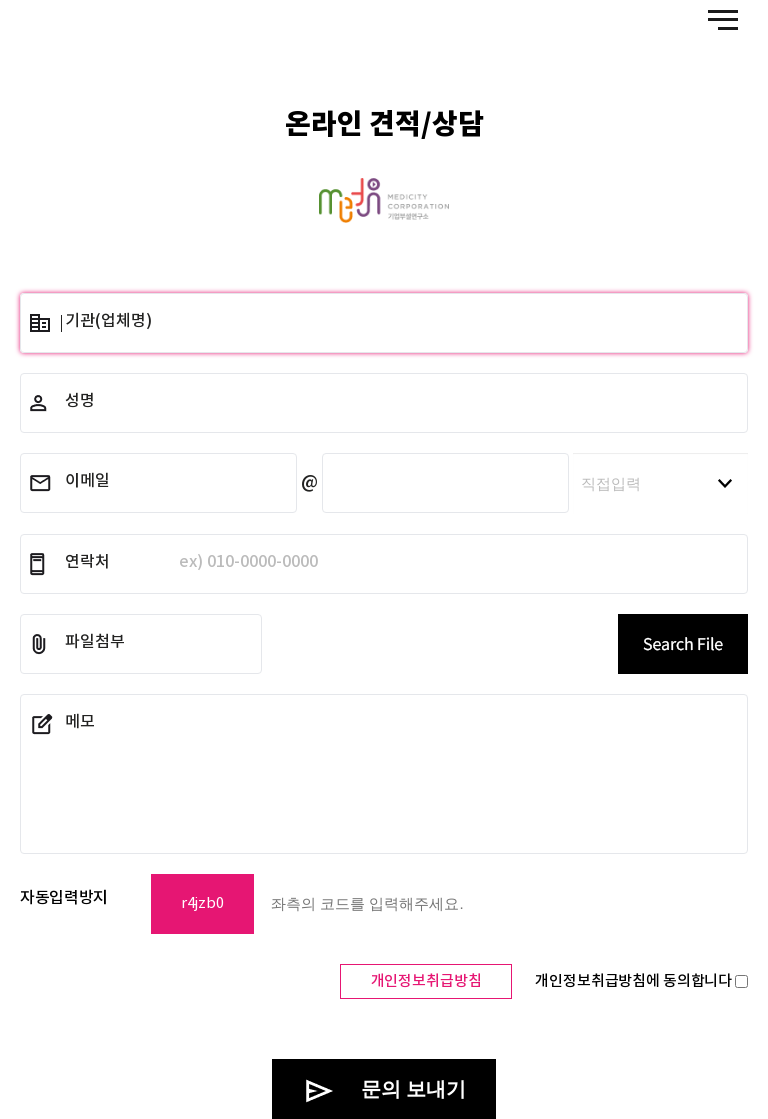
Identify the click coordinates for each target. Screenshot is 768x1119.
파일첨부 (95, 642)
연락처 (191, 562)
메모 (80, 722)
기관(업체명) (108, 321)
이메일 (87, 481)
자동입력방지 (64, 898)
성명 (80, 401)
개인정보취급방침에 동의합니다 (641, 981)
